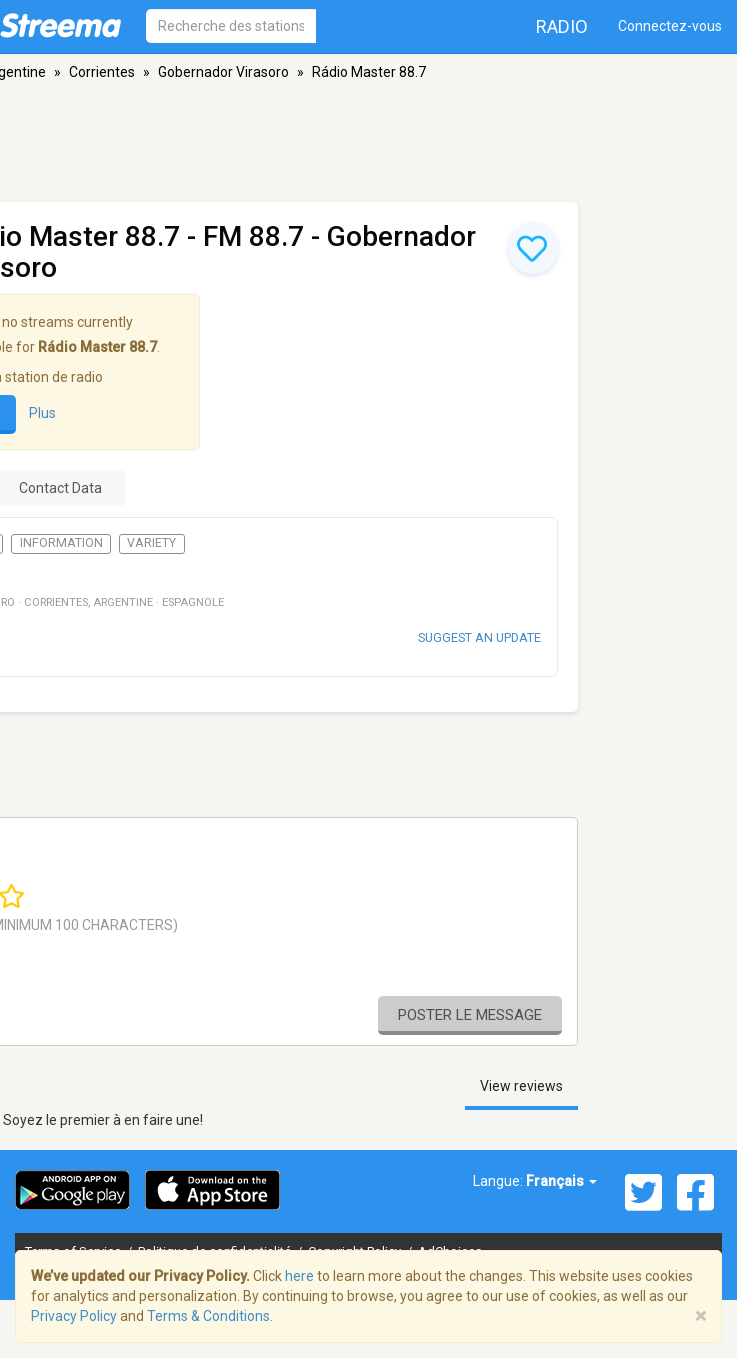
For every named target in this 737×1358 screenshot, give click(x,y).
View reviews (521, 1086)
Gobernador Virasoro (223, 72)
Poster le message (470, 1015)
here (299, 1276)
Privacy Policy (74, 1316)
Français (561, 1181)
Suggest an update (479, 637)
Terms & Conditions (208, 1316)
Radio (562, 26)
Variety (151, 543)
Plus (42, 413)
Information (61, 543)
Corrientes (102, 72)
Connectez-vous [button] (670, 26)
